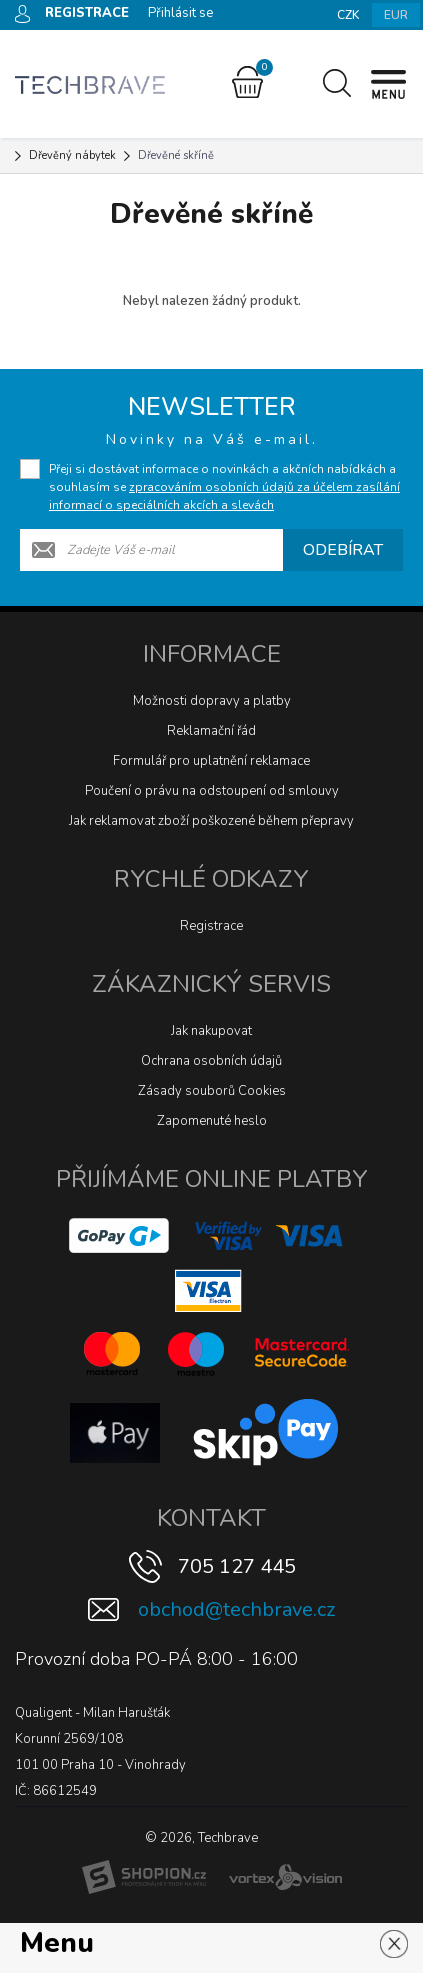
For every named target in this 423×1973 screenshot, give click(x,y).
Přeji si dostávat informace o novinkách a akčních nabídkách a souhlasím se (224, 487)
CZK (348, 15)
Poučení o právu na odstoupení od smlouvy (212, 791)
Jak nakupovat (211, 1031)
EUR (396, 15)
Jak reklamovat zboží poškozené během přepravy (211, 821)
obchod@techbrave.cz (236, 1609)
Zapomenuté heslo (212, 1121)
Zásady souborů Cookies (212, 1091)
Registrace (211, 926)
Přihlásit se (180, 13)
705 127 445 (237, 1566)
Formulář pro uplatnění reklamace (211, 761)
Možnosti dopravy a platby (212, 701)
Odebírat (343, 550)
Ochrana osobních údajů (211, 1061)
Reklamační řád (211, 731)
